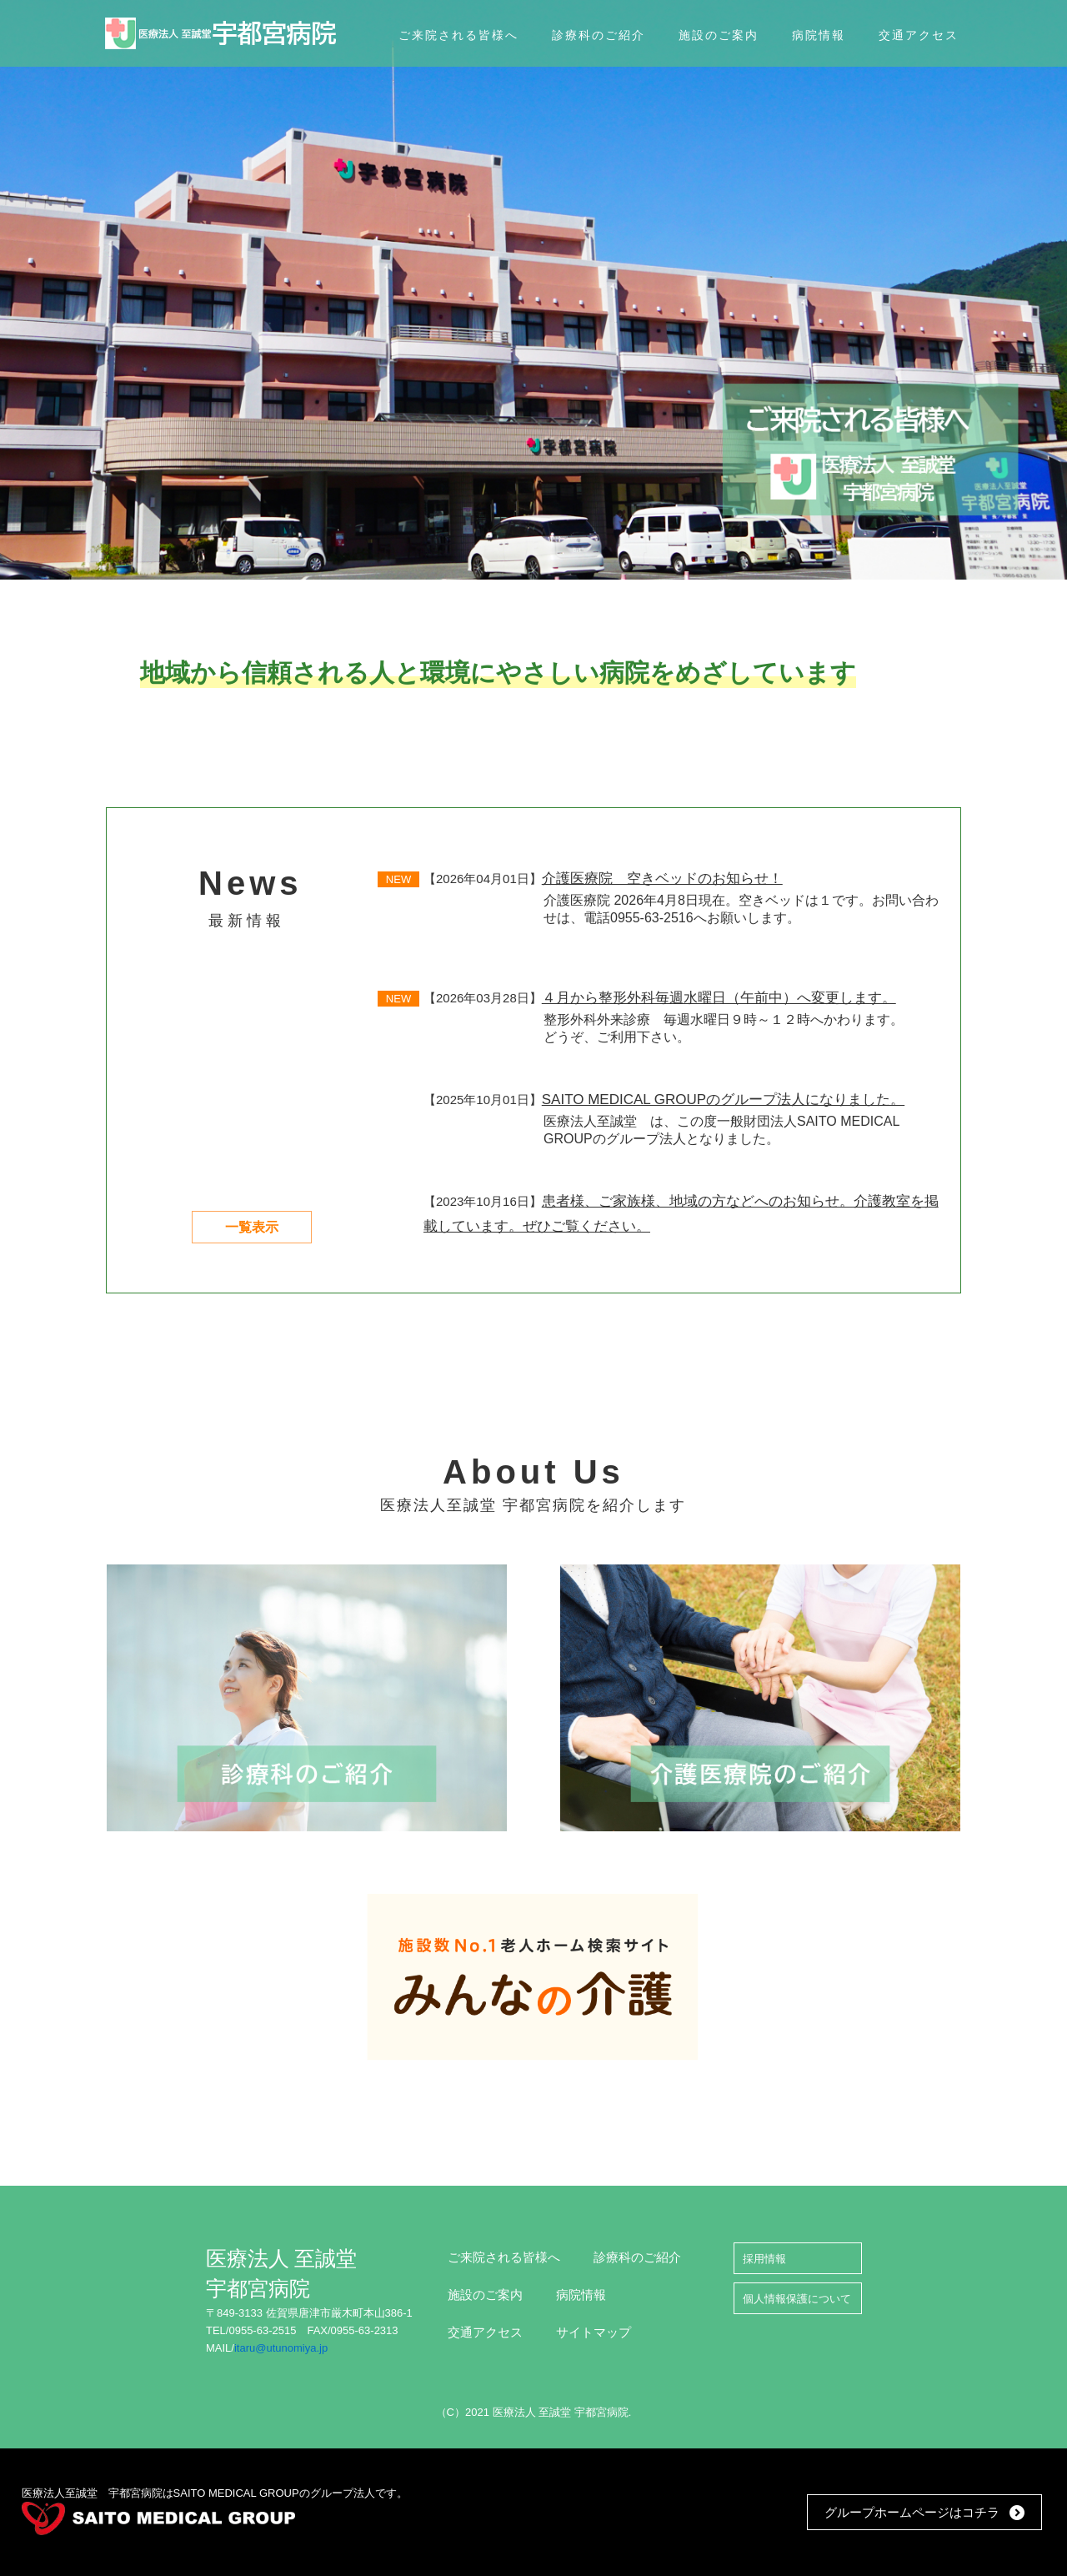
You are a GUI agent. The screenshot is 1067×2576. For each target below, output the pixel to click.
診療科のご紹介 (637, 2257)
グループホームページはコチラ (911, 2512)
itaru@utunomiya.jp (281, 2348)
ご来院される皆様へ (504, 2257)
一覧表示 (251, 1227)
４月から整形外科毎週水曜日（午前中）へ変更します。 (719, 998)
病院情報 (581, 2294)
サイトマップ (593, 2332)
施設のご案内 (485, 2294)
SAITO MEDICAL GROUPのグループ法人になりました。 (723, 1099)
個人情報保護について (797, 2298)
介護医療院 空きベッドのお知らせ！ (662, 878)
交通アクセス (485, 2332)
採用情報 (764, 2258)
